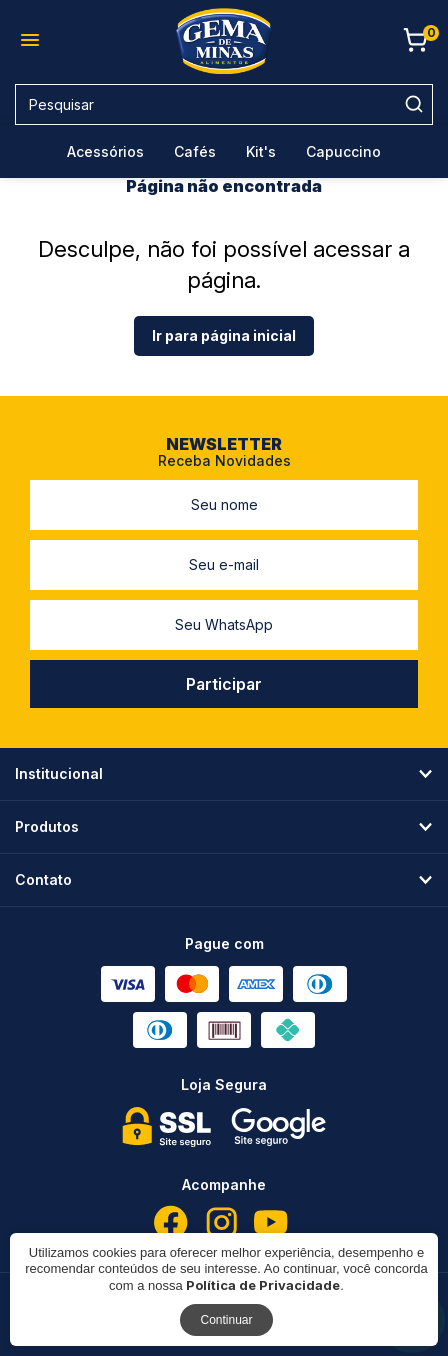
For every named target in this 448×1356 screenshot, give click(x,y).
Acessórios (105, 151)
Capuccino (343, 151)
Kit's (261, 151)
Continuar (226, 1320)
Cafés (195, 151)
